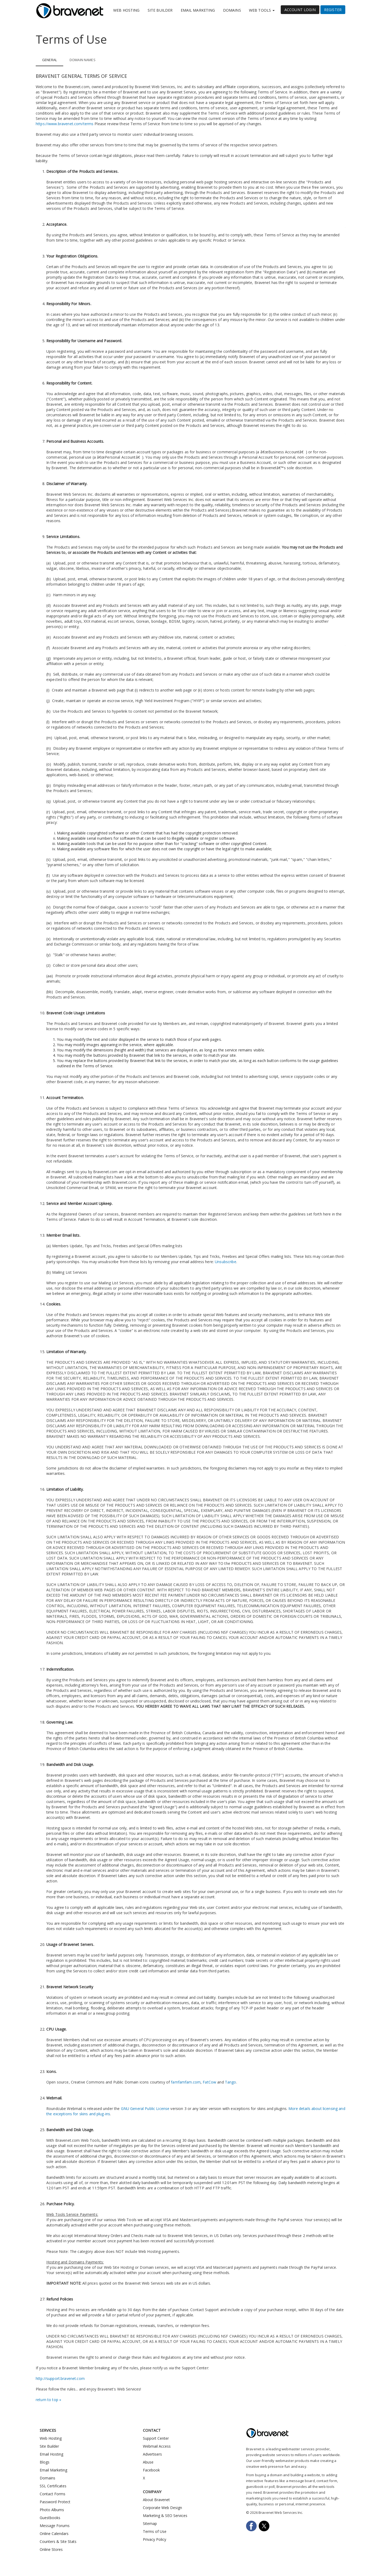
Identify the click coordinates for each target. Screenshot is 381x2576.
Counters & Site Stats (58, 2541)
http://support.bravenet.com (60, 2378)
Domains (232, 10)
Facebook (151, 2470)
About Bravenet (156, 2499)
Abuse (148, 2462)
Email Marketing (198, 10)
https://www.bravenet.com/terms (64, 123)
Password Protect (55, 2501)
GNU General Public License (145, 2108)
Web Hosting (126, 10)
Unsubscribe (225, 1261)
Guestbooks (50, 2517)
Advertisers (152, 2454)
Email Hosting (51, 2454)
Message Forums (55, 2525)
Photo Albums (52, 2509)
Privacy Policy (154, 2539)
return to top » (48, 2399)
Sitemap (150, 2523)
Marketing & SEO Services (165, 2515)
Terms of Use (154, 2531)
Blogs (44, 2462)
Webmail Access (157, 2446)
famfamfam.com (186, 2082)
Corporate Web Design (162, 2507)
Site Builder (160, 10)
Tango (230, 2082)
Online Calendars (54, 2533)
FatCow (209, 2082)
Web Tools (262, 10)
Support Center (156, 2438)
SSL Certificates (53, 2485)
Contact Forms (52, 2493)
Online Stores (51, 2549)
